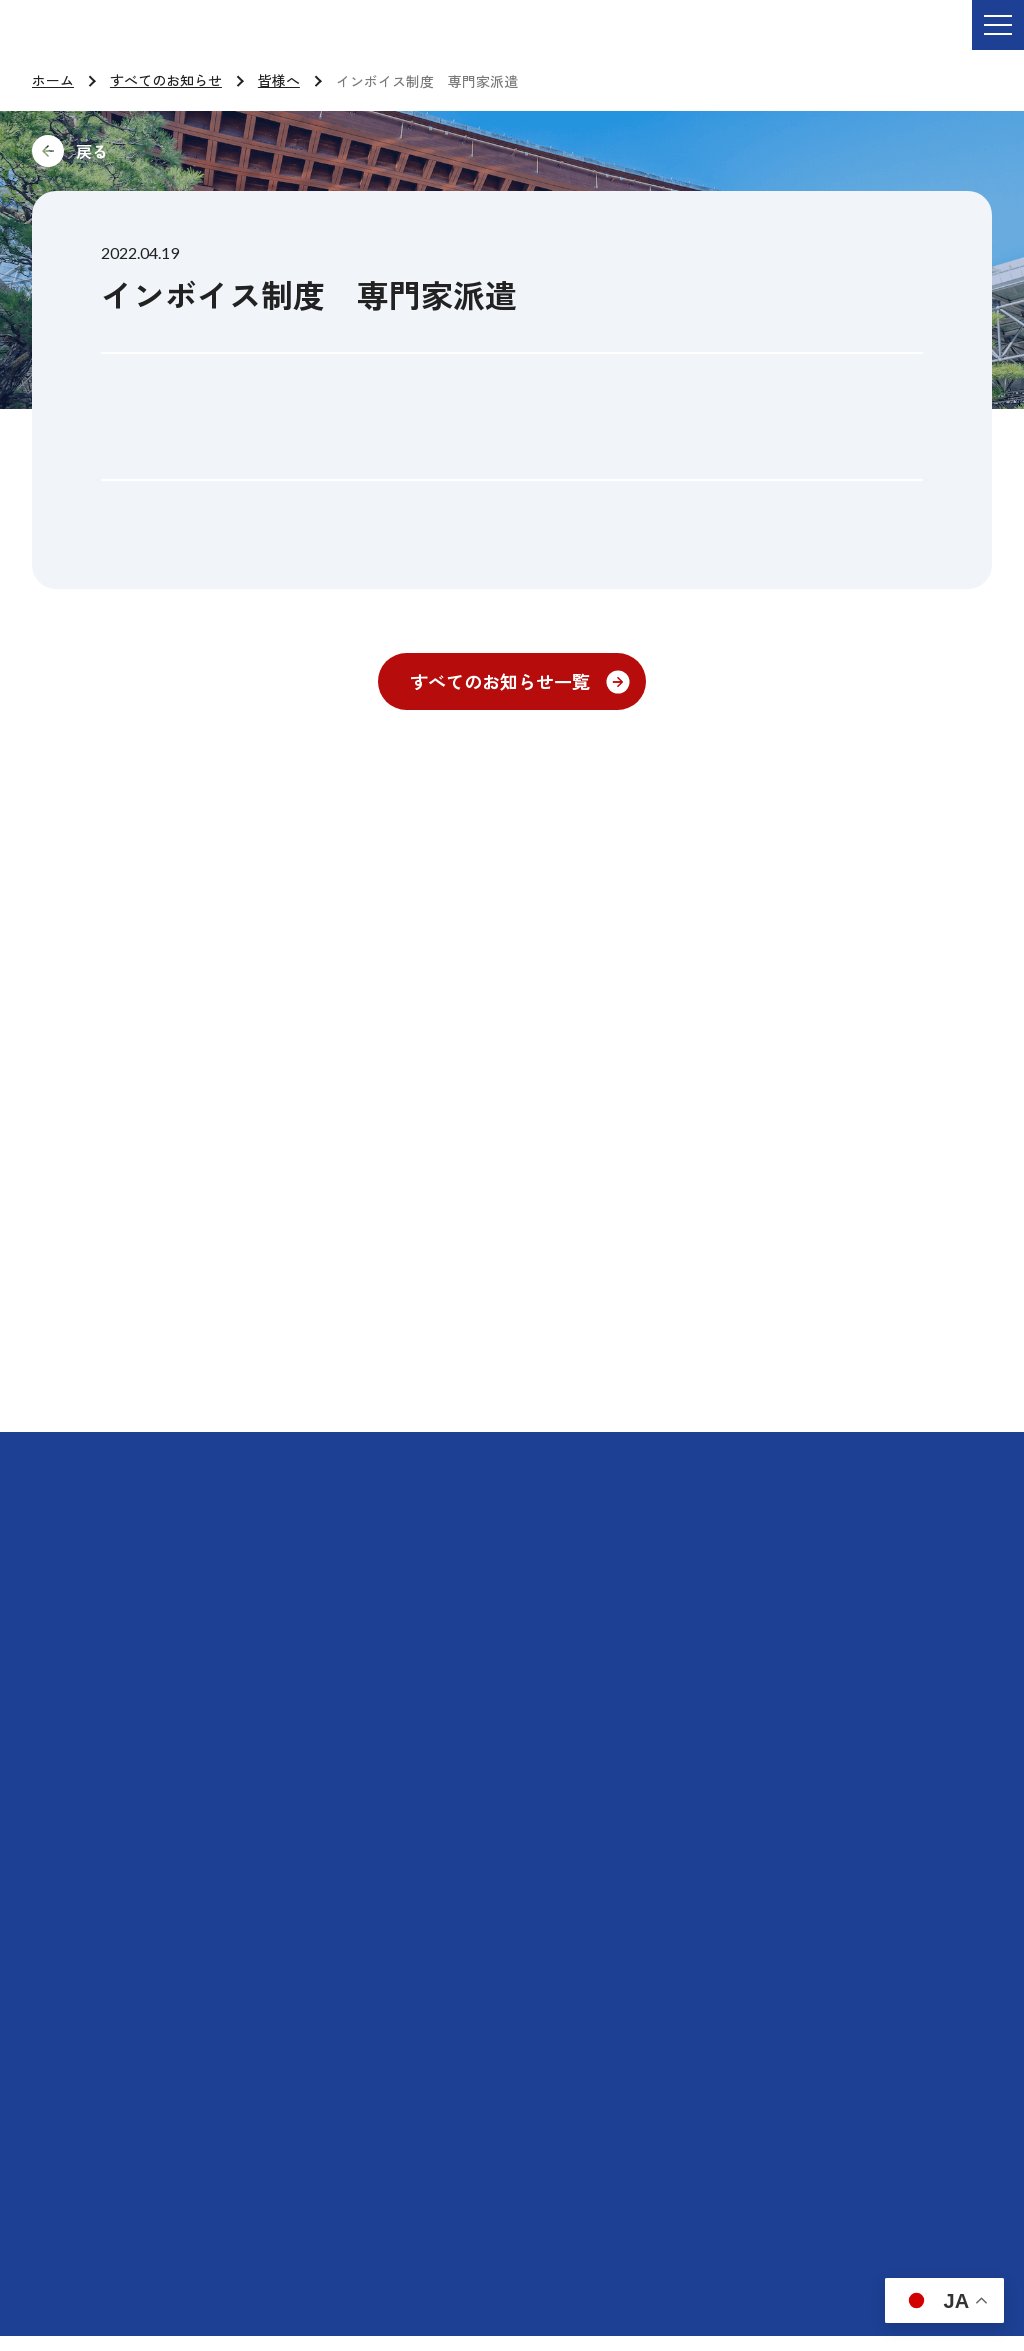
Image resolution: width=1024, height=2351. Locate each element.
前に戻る (226, 151)
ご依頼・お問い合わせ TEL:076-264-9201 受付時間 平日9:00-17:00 (294, 39)
